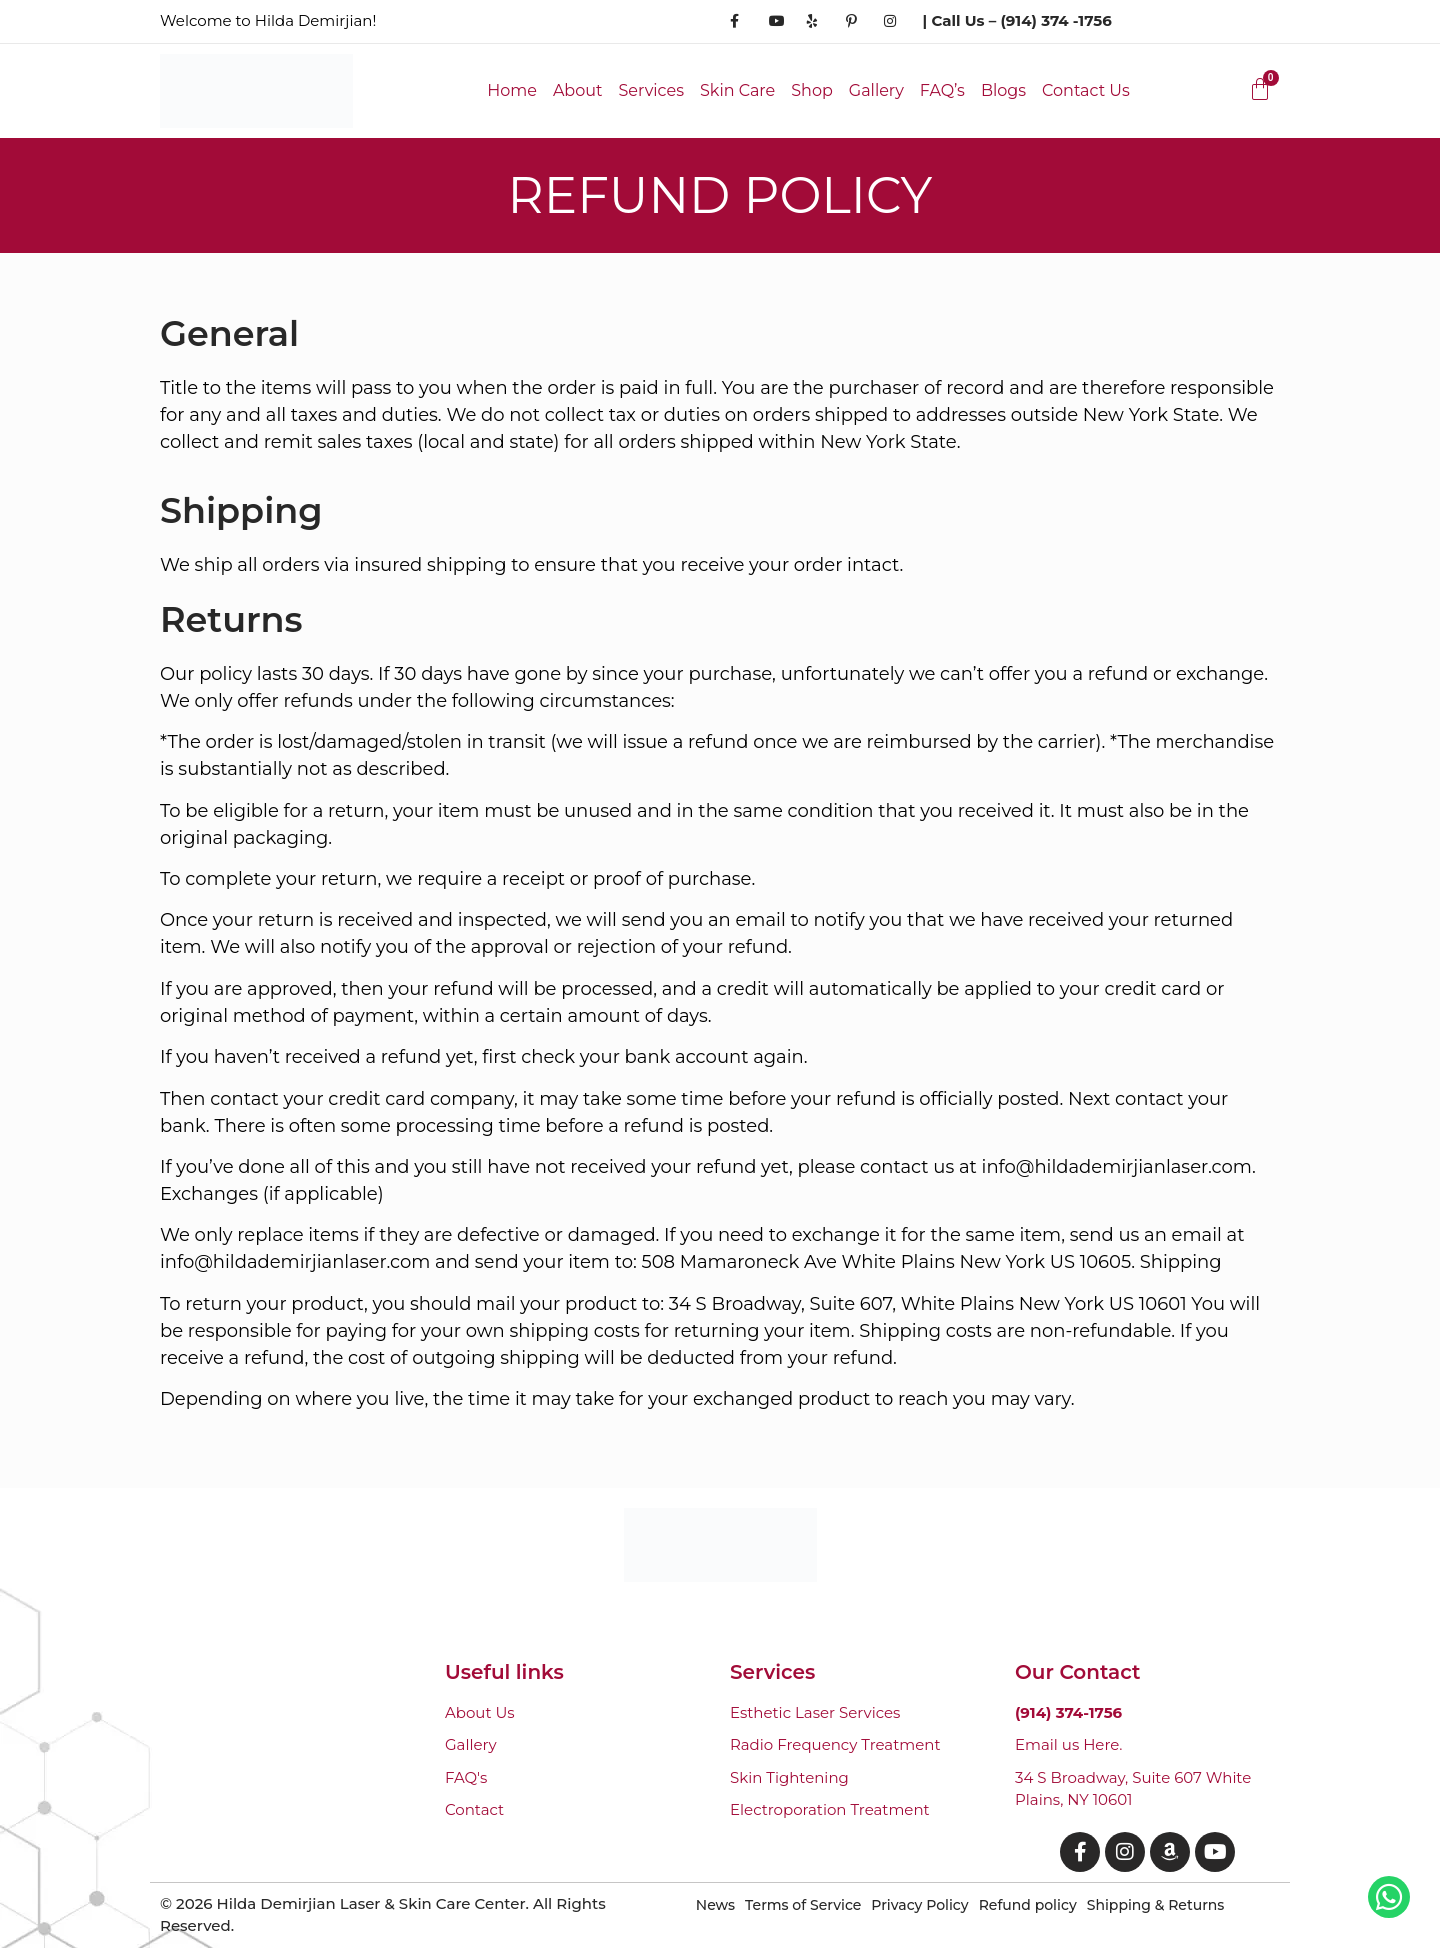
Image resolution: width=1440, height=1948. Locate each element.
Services (650, 90)
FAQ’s (942, 90)
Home (512, 90)
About (578, 90)
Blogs (1003, 90)
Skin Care (737, 90)
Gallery (876, 90)
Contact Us (1086, 90)
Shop (812, 90)
